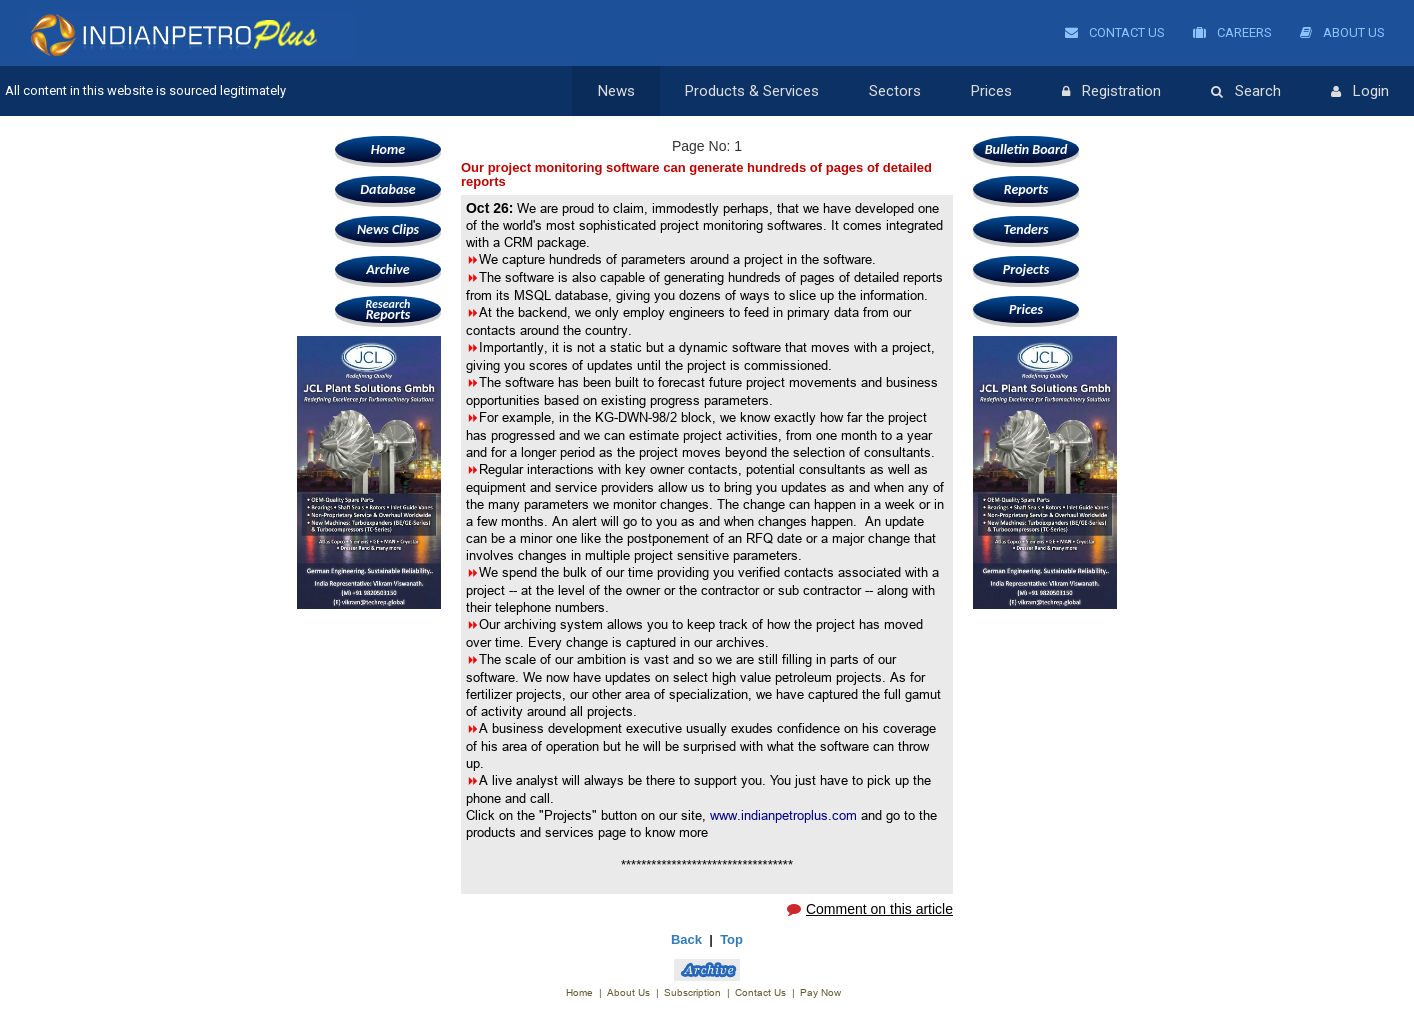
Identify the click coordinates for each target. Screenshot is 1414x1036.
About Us (1342, 32)
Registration (1111, 92)
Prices (991, 91)
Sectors (895, 91)
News (616, 91)
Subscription (692, 992)
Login (1360, 92)
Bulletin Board (1026, 149)
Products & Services (752, 91)
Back (686, 939)
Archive (387, 269)
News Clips (388, 229)
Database (387, 189)
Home (388, 149)
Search (1246, 92)
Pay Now (820, 992)
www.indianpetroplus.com (783, 815)
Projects (1026, 269)
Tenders (1026, 229)
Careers (1232, 32)
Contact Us (1115, 32)
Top (731, 939)
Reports (388, 309)
